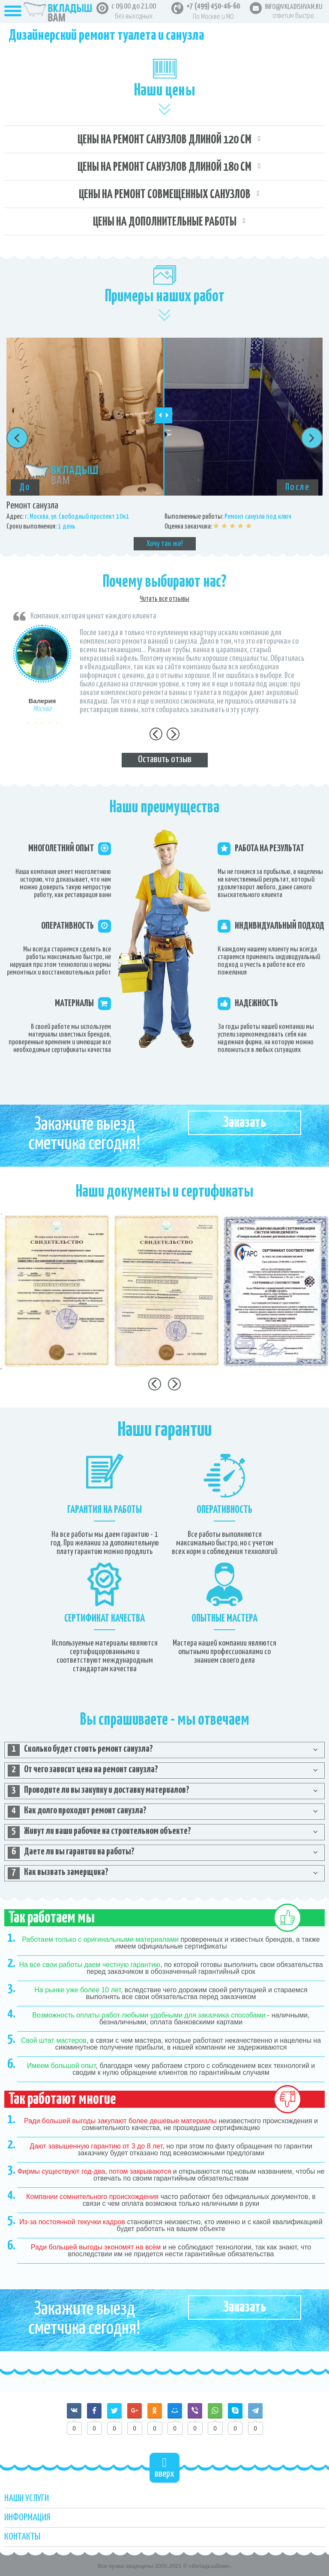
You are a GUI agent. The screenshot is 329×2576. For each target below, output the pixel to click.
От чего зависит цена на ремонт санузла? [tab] (83, 1771)
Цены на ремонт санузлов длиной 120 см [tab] (164, 140)
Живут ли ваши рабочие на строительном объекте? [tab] (99, 1832)
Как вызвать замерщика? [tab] (58, 1873)
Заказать (244, 1123)
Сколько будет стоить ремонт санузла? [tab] (80, 1750)
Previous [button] (17, 438)
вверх (164, 2467)
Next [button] (312, 438)
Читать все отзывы (164, 599)
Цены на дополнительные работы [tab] (164, 222)
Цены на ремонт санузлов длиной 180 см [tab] (164, 167)
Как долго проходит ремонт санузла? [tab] (77, 1812)
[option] (164, 444)
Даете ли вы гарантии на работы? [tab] (71, 1853)
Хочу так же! (165, 544)
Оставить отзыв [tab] (164, 759)
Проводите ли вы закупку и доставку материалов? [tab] (98, 1791)
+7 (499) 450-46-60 (213, 6)
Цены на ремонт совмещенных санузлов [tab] (165, 195)
